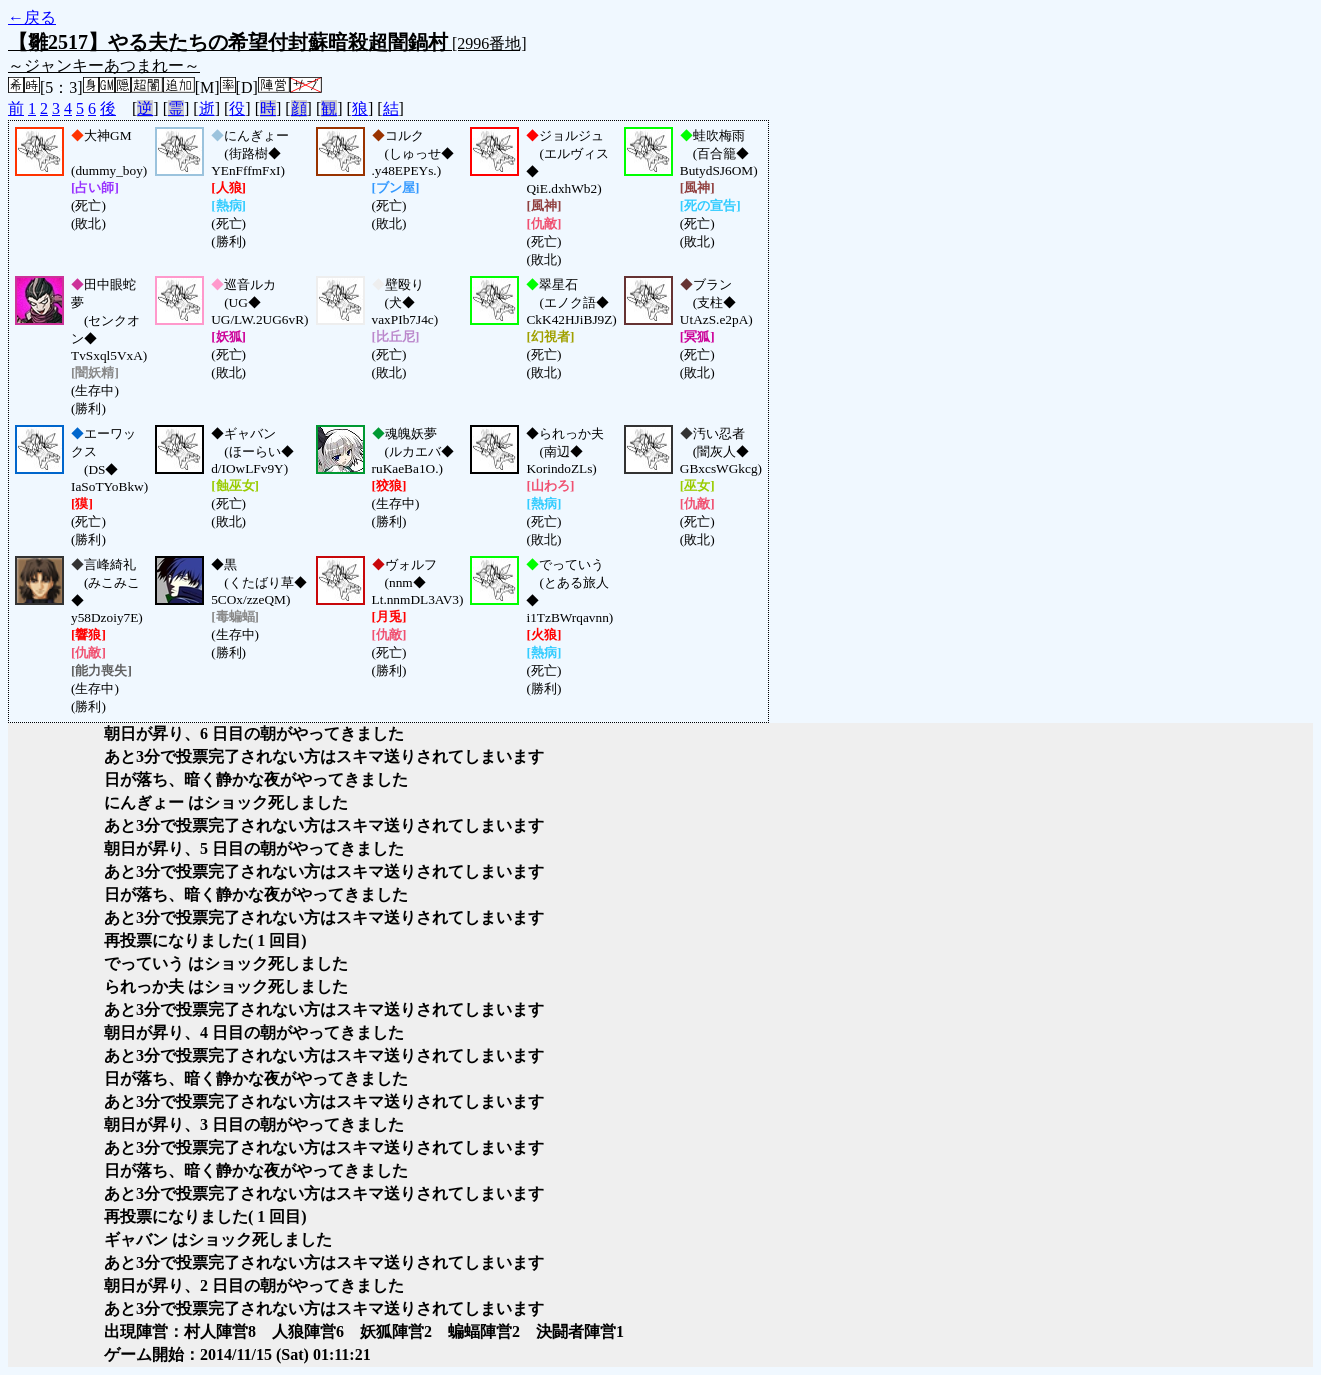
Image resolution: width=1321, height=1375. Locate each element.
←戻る (32, 17)
